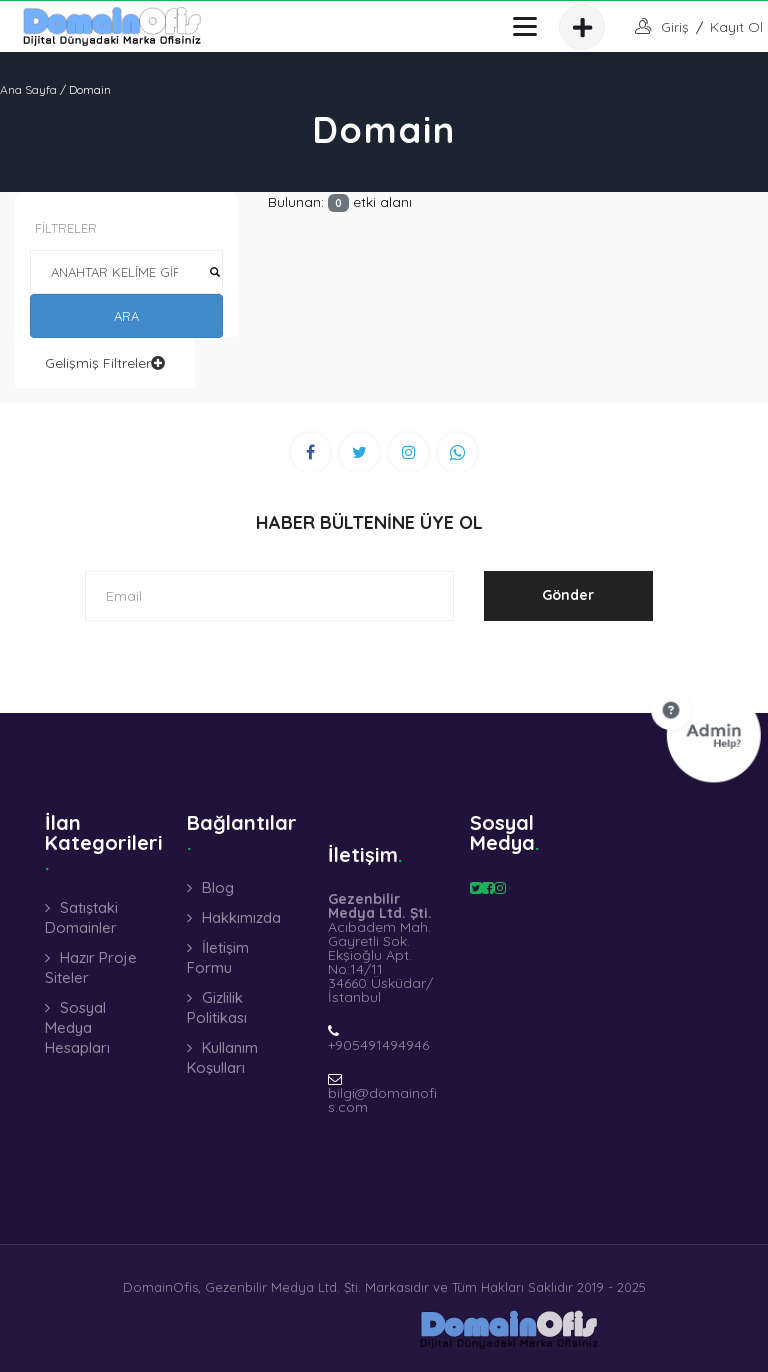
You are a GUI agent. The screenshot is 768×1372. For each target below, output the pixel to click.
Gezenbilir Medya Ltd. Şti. (283, 1287)
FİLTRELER (66, 228)
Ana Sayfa (28, 89)
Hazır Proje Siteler (91, 967)
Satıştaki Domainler (81, 917)
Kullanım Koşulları (222, 1057)
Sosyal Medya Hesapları (77, 1027)
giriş (675, 27)
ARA (126, 316)
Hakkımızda (241, 917)
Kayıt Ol (736, 27)
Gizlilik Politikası (217, 1007)
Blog (218, 887)
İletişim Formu (218, 957)
